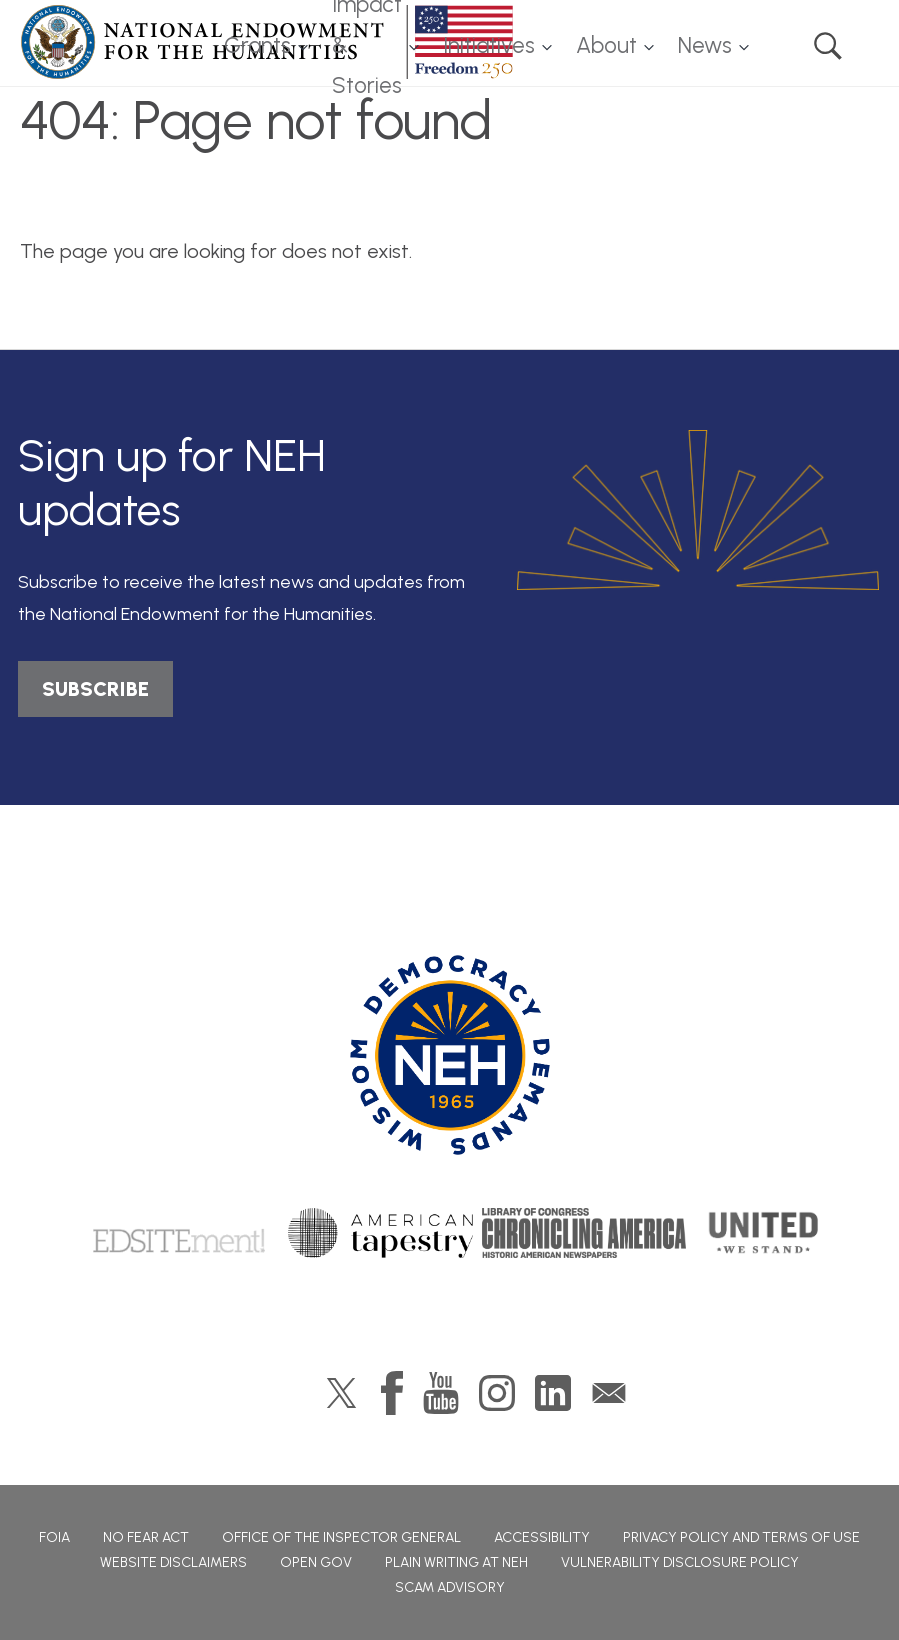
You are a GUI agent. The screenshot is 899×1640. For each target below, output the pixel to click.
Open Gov (316, 1562)
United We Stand (761, 1233)
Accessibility (542, 1537)
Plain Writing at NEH (456, 1562)
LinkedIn (553, 1393)
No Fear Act (146, 1537)
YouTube (441, 1393)
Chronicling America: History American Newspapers (584, 1233)
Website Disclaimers (173, 1562)
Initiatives (489, 45)
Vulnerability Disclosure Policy (680, 1562)
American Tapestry (380, 1233)
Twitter (341, 1393)
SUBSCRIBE (95, 689)
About (606, 45)
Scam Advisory (450, 1587)
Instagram (497, 1393)
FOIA (54, 1537)
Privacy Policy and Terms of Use (741, 1537)
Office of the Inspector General (341, 1537)
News (705, 45)
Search (828, 46)
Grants (257, 45)
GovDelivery (609, 1393)
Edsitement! (179, 1233)
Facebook (392, 1393)
